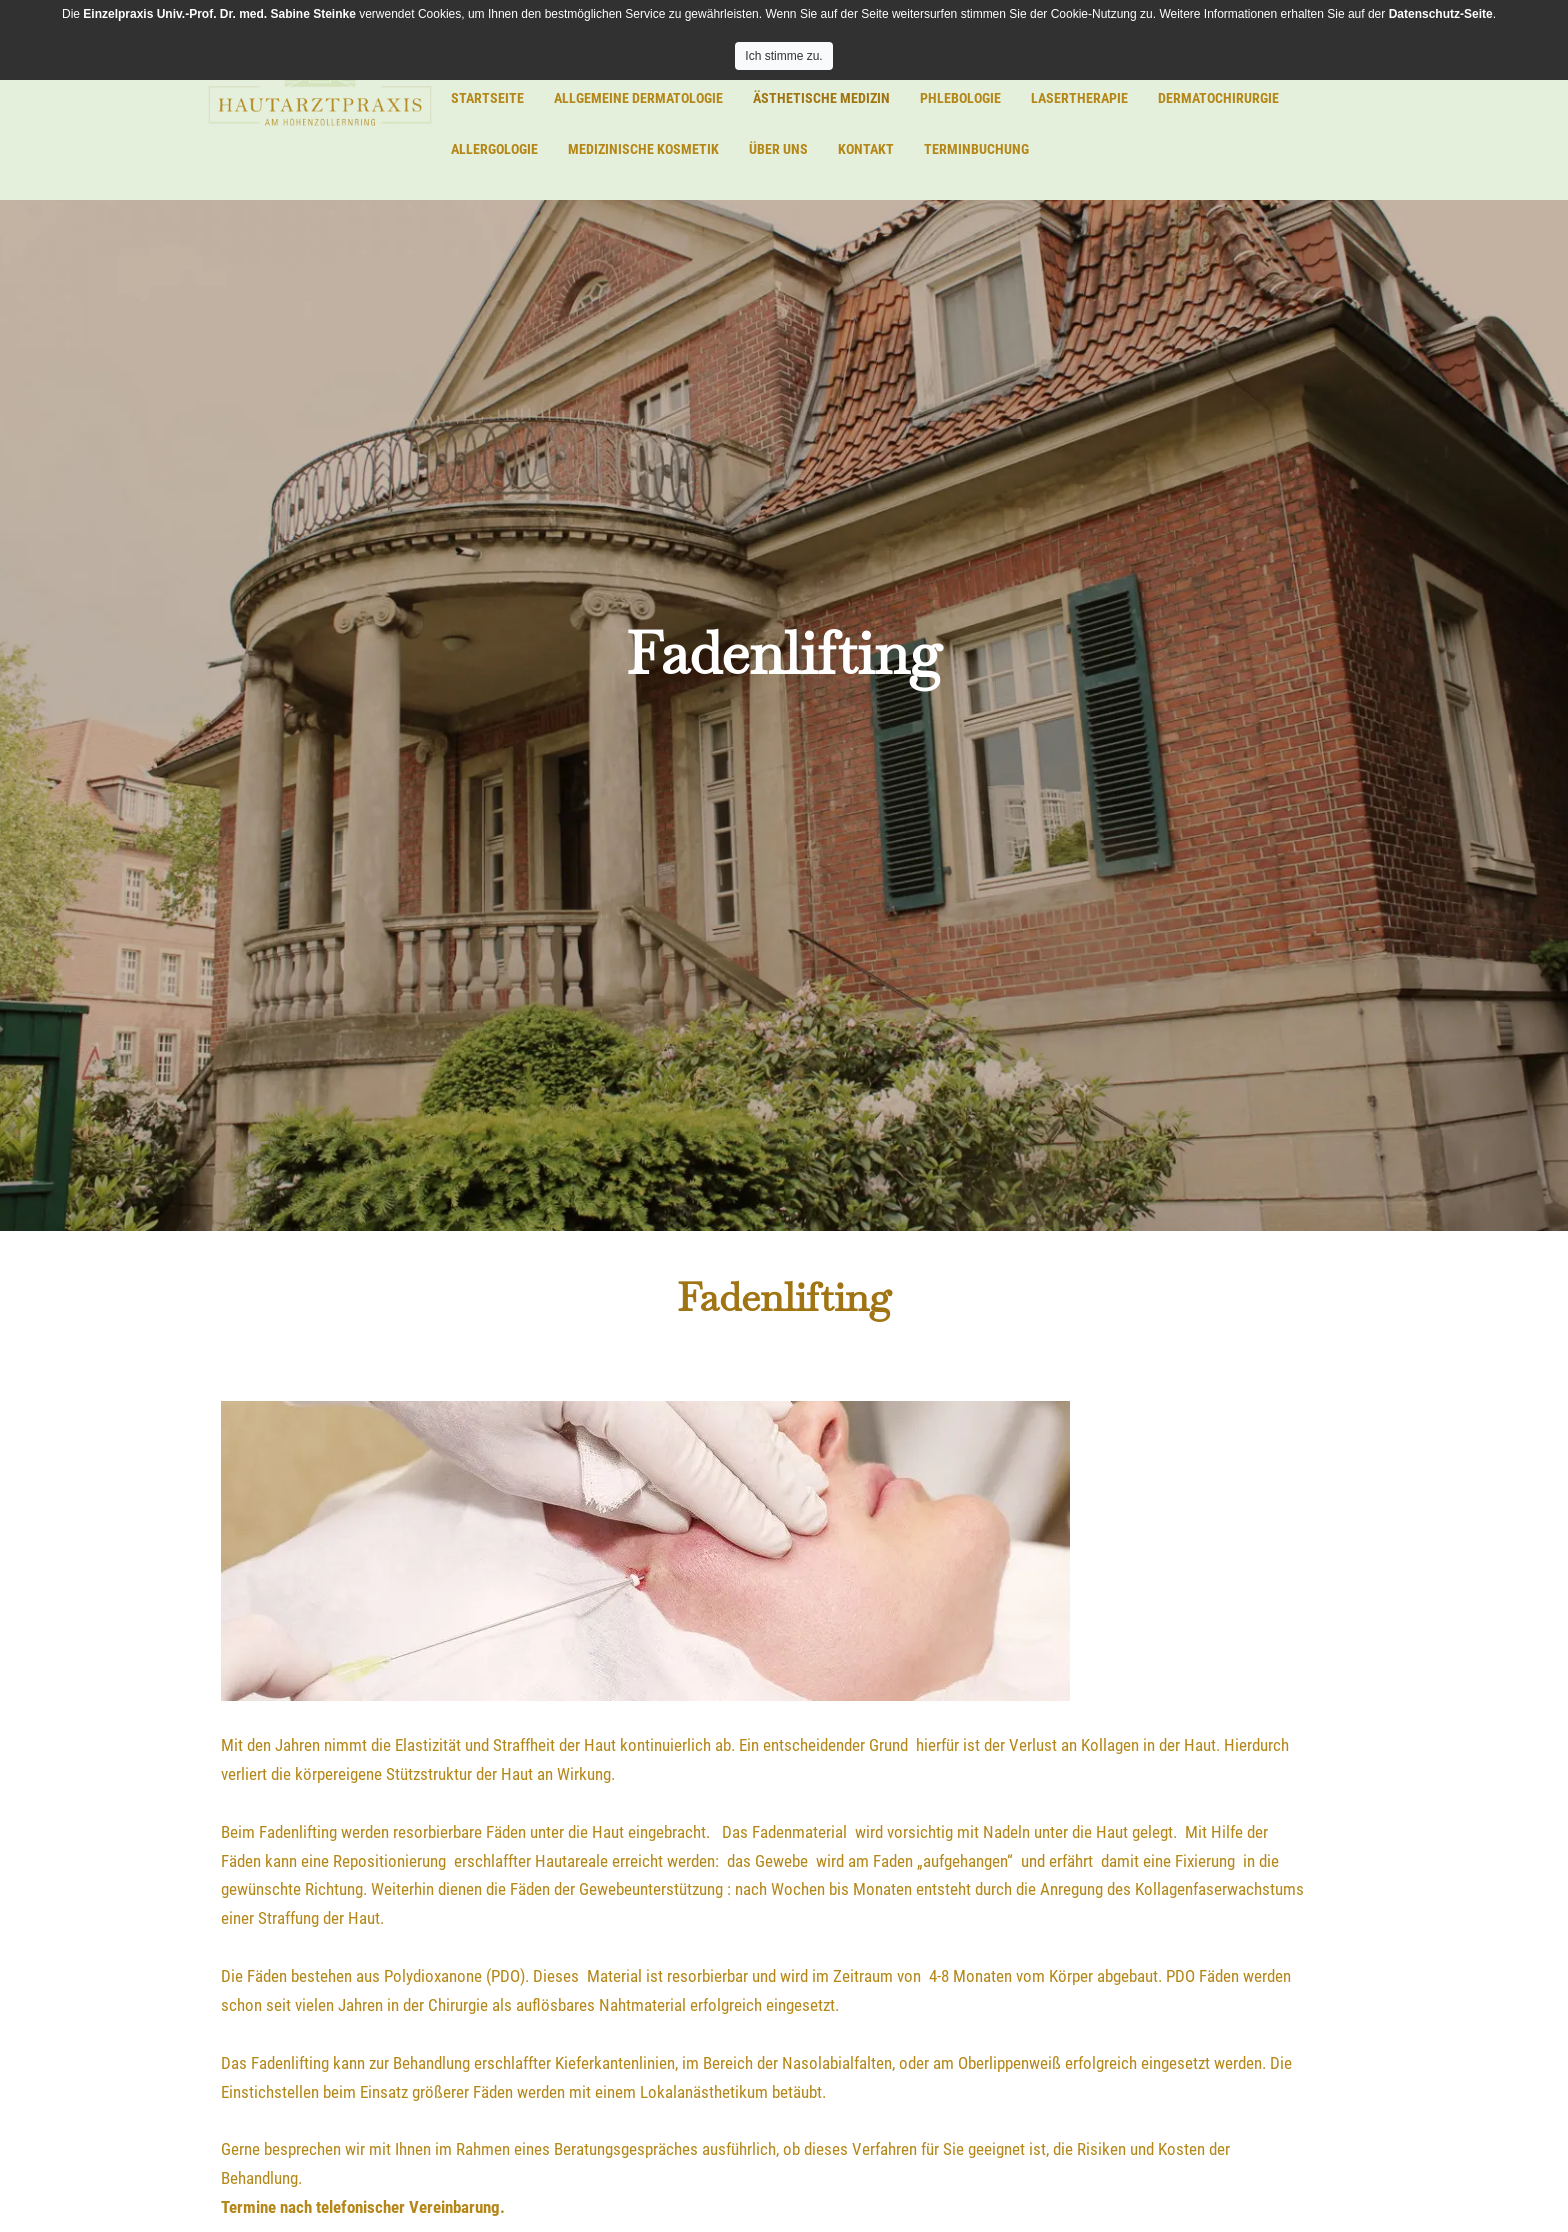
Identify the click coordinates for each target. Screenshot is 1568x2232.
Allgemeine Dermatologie (638, 98)
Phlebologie (960, 98)
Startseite (487, 98)
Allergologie (494, 149)
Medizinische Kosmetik (643, 149)
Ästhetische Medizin (821, 98)
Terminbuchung (976, 149)
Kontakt (866, 149)
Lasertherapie (1079, 98)
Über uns (778, 149)
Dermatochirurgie (1218, 98)
